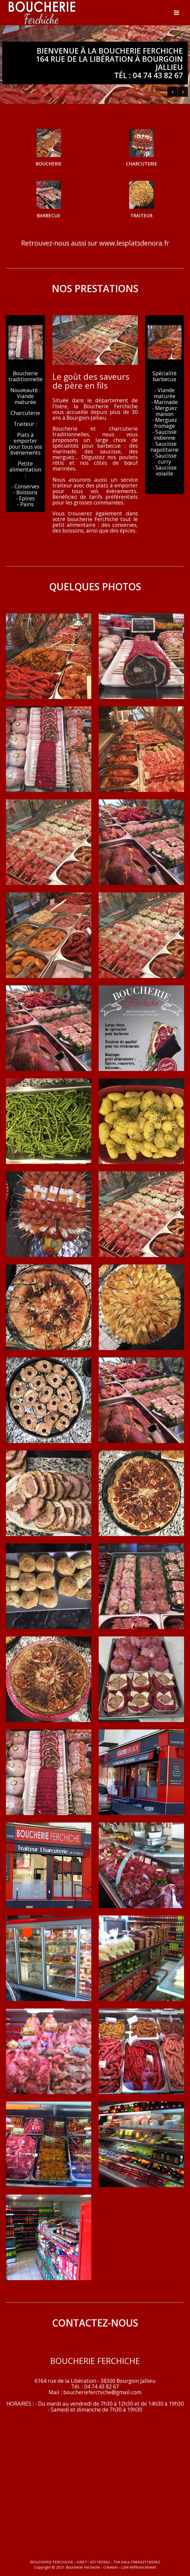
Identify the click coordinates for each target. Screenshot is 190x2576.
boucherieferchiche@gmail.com (102, 2392)
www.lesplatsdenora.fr (134, 243)
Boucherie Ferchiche (83, 2567)
